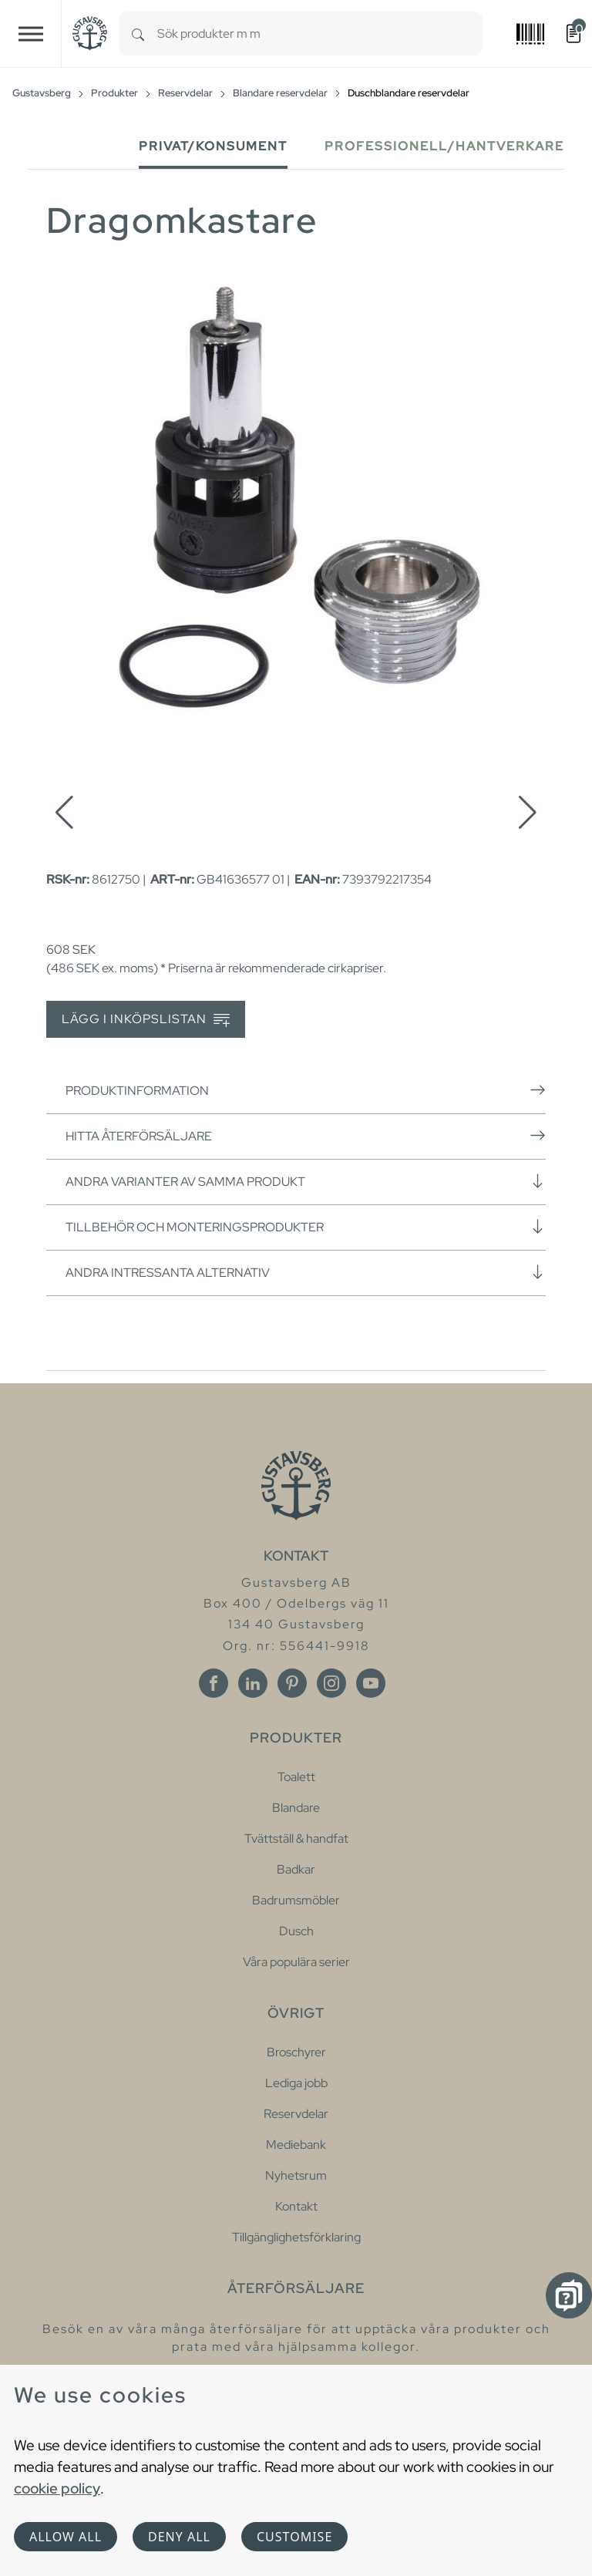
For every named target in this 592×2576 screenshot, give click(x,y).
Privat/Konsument (213, 146)
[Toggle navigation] (31, 33)
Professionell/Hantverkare (444, 146)
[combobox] (320, 33)
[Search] (138, 33)
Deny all (179, 2536)
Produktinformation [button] (306, 1090)
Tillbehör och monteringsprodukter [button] (306, 1226)
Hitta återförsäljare (306, 1135)
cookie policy (57, 2488)
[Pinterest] (292, 1683)
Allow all (65, 2536)
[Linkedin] (252, 1683)
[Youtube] (370, 1683)
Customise (294, 2536)
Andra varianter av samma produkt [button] (306, 1181)
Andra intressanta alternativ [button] (306, 1272)
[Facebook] (213, 1683)
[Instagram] (331, 1683)
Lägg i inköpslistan (146, 1020)
